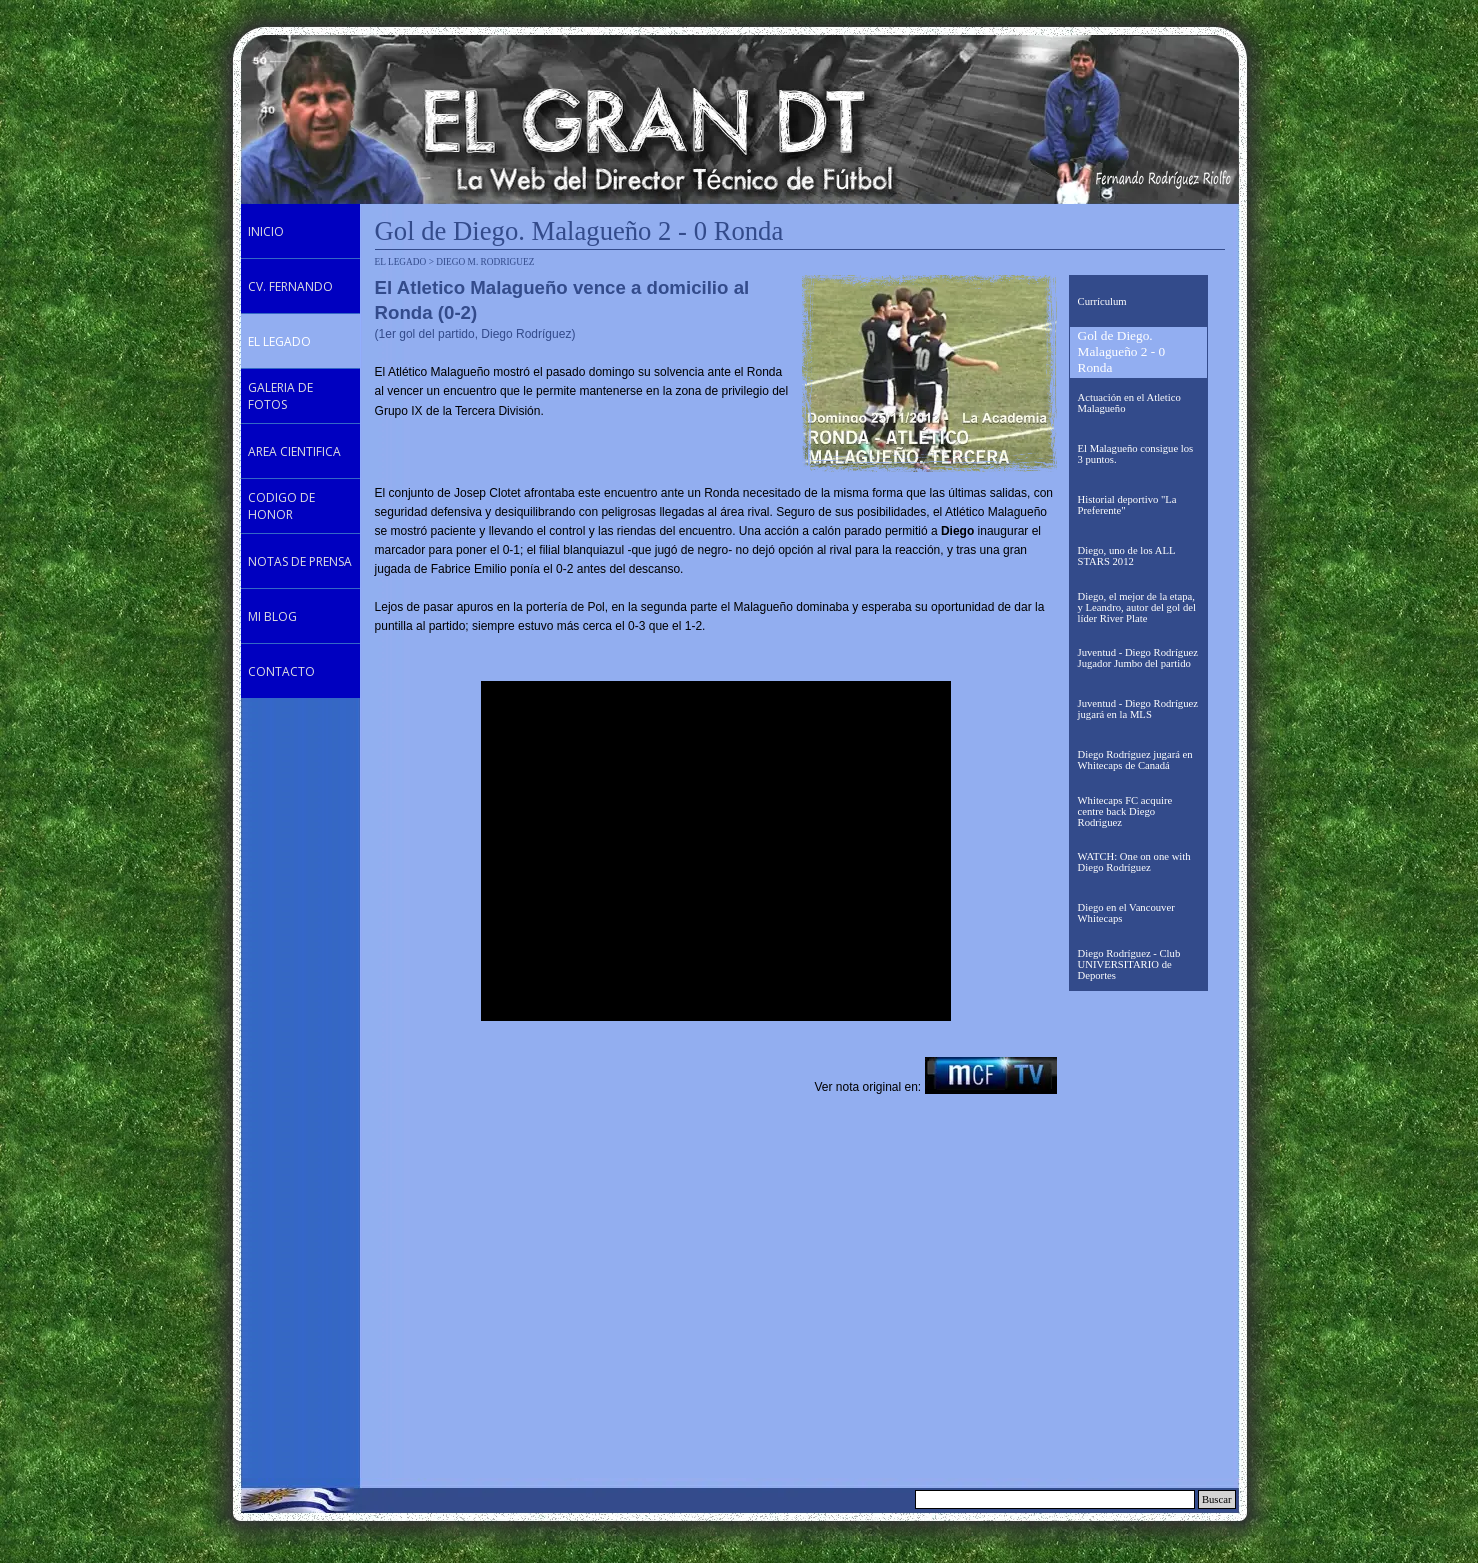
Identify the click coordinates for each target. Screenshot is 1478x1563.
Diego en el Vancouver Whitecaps (1126, 913)
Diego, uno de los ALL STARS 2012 (1127, 556)
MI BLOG (272, 616)
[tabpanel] (582, 348)
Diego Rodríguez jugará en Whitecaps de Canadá (1135, 760)
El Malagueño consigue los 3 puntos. (1136, 454)
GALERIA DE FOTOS (280, 396)
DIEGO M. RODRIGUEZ (485, 262)
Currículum (1102, 301)
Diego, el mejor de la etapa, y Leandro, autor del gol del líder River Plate (1137, 607)
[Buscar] (1055, 1499)
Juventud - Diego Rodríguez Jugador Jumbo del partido (1138, 658)
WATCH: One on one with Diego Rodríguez (1134, 862)
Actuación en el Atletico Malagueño (1129, 403)
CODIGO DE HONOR (281, 506)
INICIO (266, 231)
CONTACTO (281, 671)
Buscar (1217, 1499)
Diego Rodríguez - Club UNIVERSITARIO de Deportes (1129, 964)
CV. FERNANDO (290, 286)
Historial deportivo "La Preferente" (1127, 505)
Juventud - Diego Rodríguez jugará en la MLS (1138, 709)
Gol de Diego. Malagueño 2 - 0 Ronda (1122, 351)
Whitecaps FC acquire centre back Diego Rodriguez (1125, 811)
